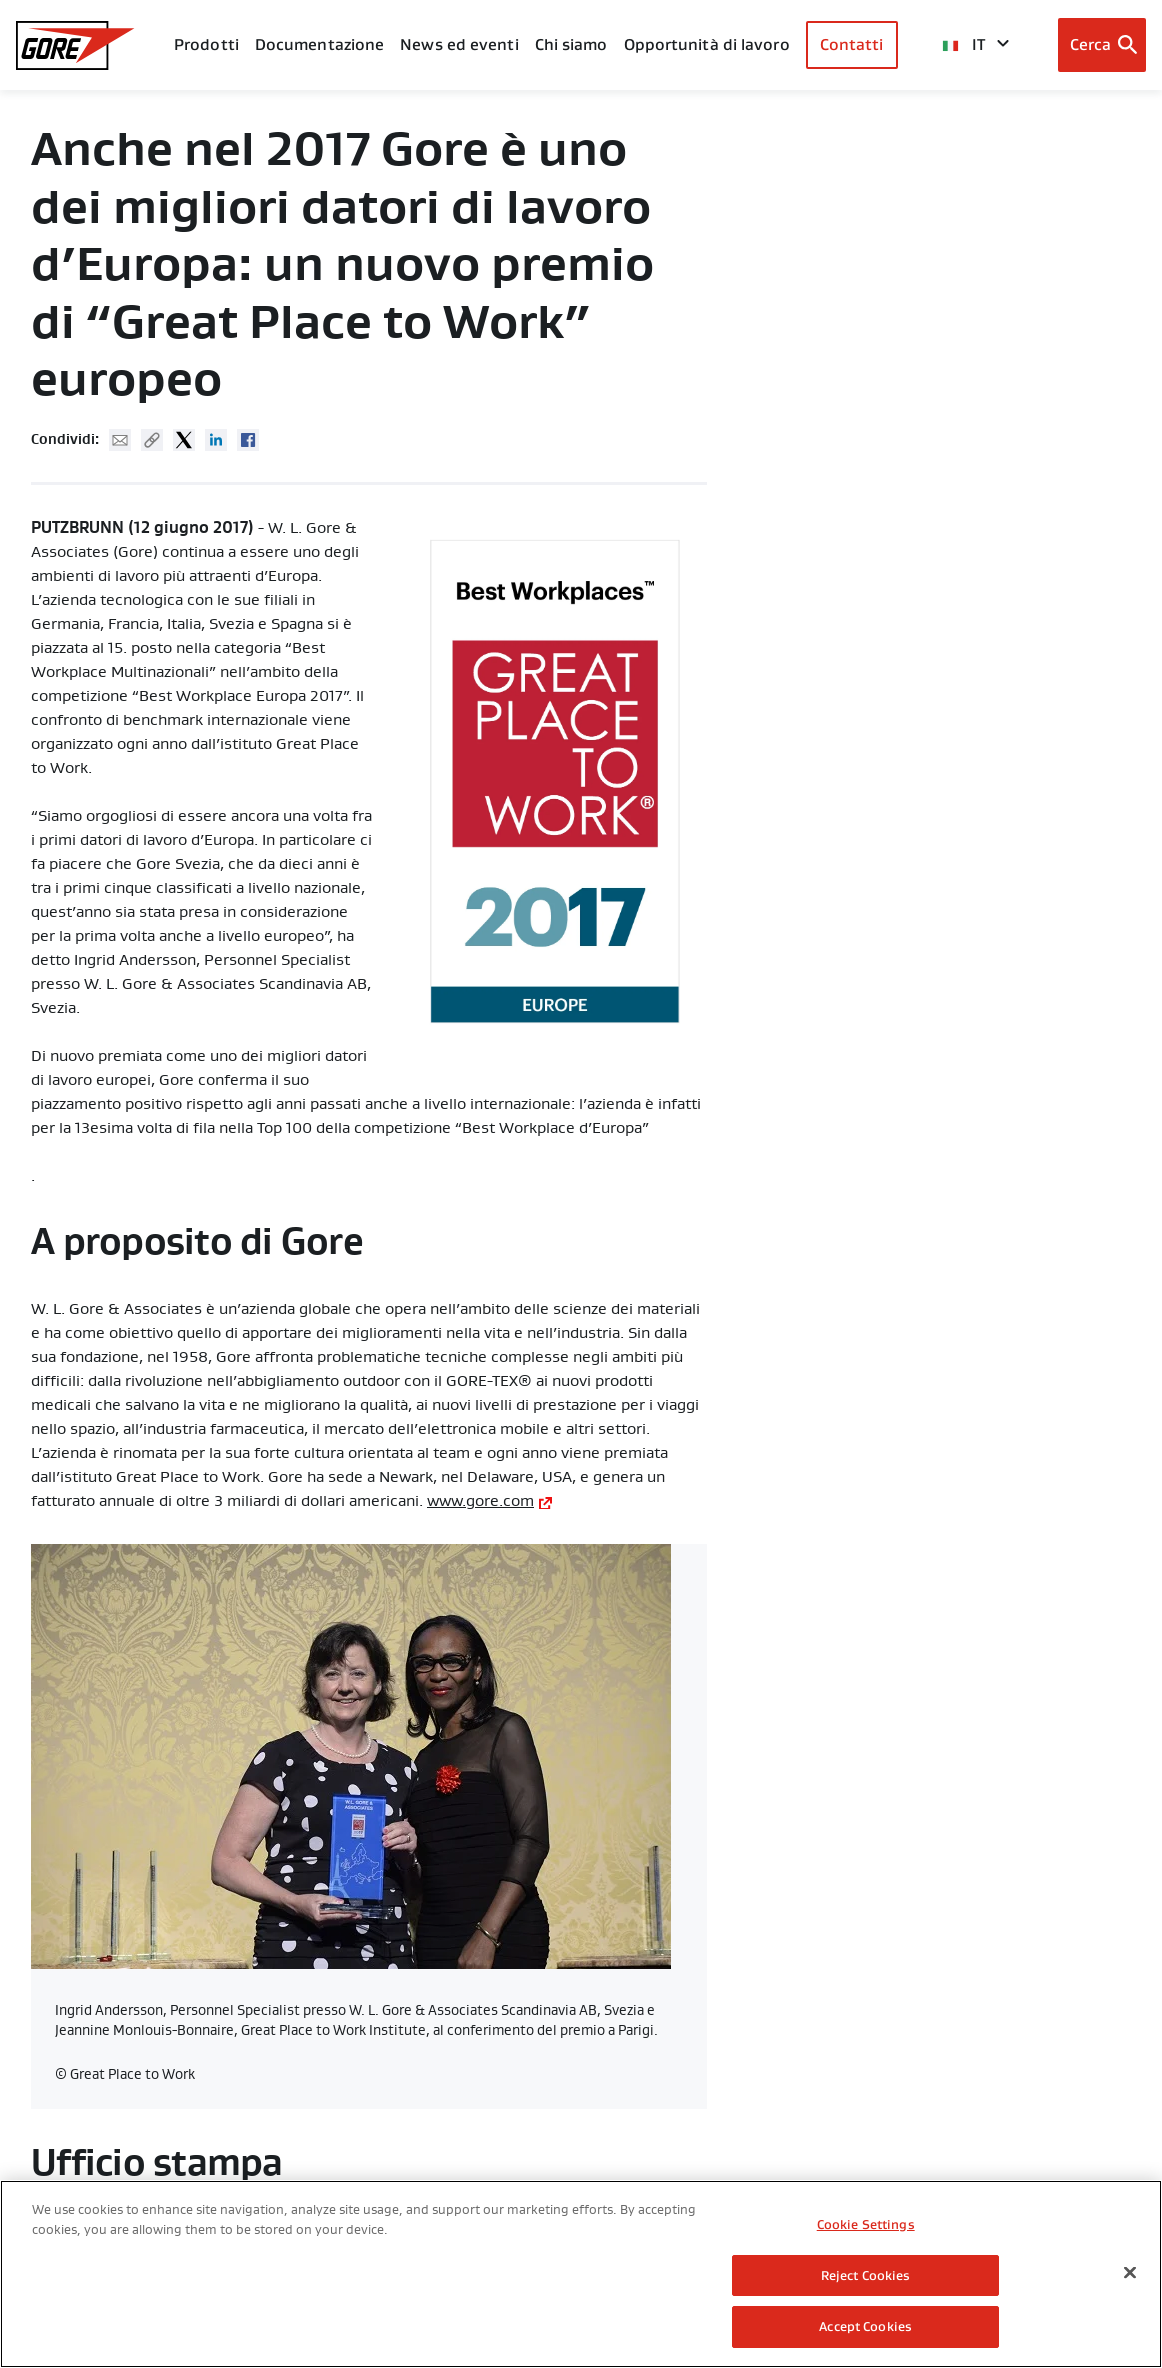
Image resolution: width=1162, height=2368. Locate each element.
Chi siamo (571, 44)
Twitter (184, 440)
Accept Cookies (865, 2329)
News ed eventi (459, 44)
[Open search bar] (1102, 45)
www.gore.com (480, 1501)
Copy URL (152, 440)
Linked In (216, 440)
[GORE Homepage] (75, 45)
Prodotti (206, 44)
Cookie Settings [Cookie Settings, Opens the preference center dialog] (866, 2227)
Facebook (248, 440)
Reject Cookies (866, 2278)
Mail (120, 440)
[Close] (1130, 2275)
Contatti (852, 44)
